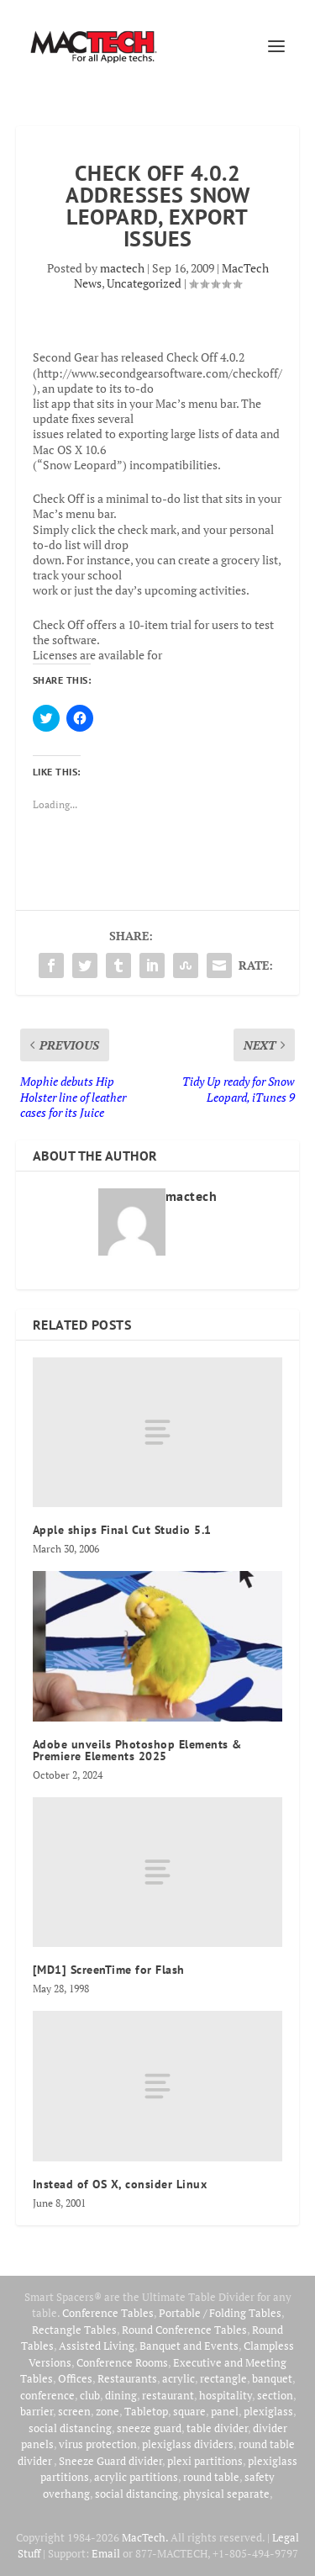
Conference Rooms (122, 2362)
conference (47, 2395)
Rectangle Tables (74, 2329)
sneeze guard (149, 2428)
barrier (36, 2411)
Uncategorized (144, 283)
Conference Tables (108, 2312)
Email (106, 2553)
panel (225, 2411)
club (90, 2395)
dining (121, 2395)
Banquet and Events (189, 2345)
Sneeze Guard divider (110, 2460)
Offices (75, 2378)
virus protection (98, 2444)
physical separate (226, 2493)
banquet (272, 2378)
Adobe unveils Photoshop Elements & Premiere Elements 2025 (137, 1750)
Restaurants (127, 2378)
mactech (122, 268)
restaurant (168, 2395)
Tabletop (146, 2411)
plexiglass (268, 2411)
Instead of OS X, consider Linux (120, 2184)
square (189, 2411)
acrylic (178, 2378)
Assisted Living (96, 2345)
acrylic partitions (136, 2476)
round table (211, 2476)
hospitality (225, 2395)
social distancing (70, 2428)
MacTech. (145, 2537)
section (275, 2395)
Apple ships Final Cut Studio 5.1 (122, 1529)
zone (107, 2411)
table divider (217, 2428)
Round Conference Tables (184, 2329)
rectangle (223, 2378)
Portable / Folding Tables (220, 2312)
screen (74, 2411)
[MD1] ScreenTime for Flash (109, 1969)
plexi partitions (205, 2460)
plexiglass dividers (188, 2444)
